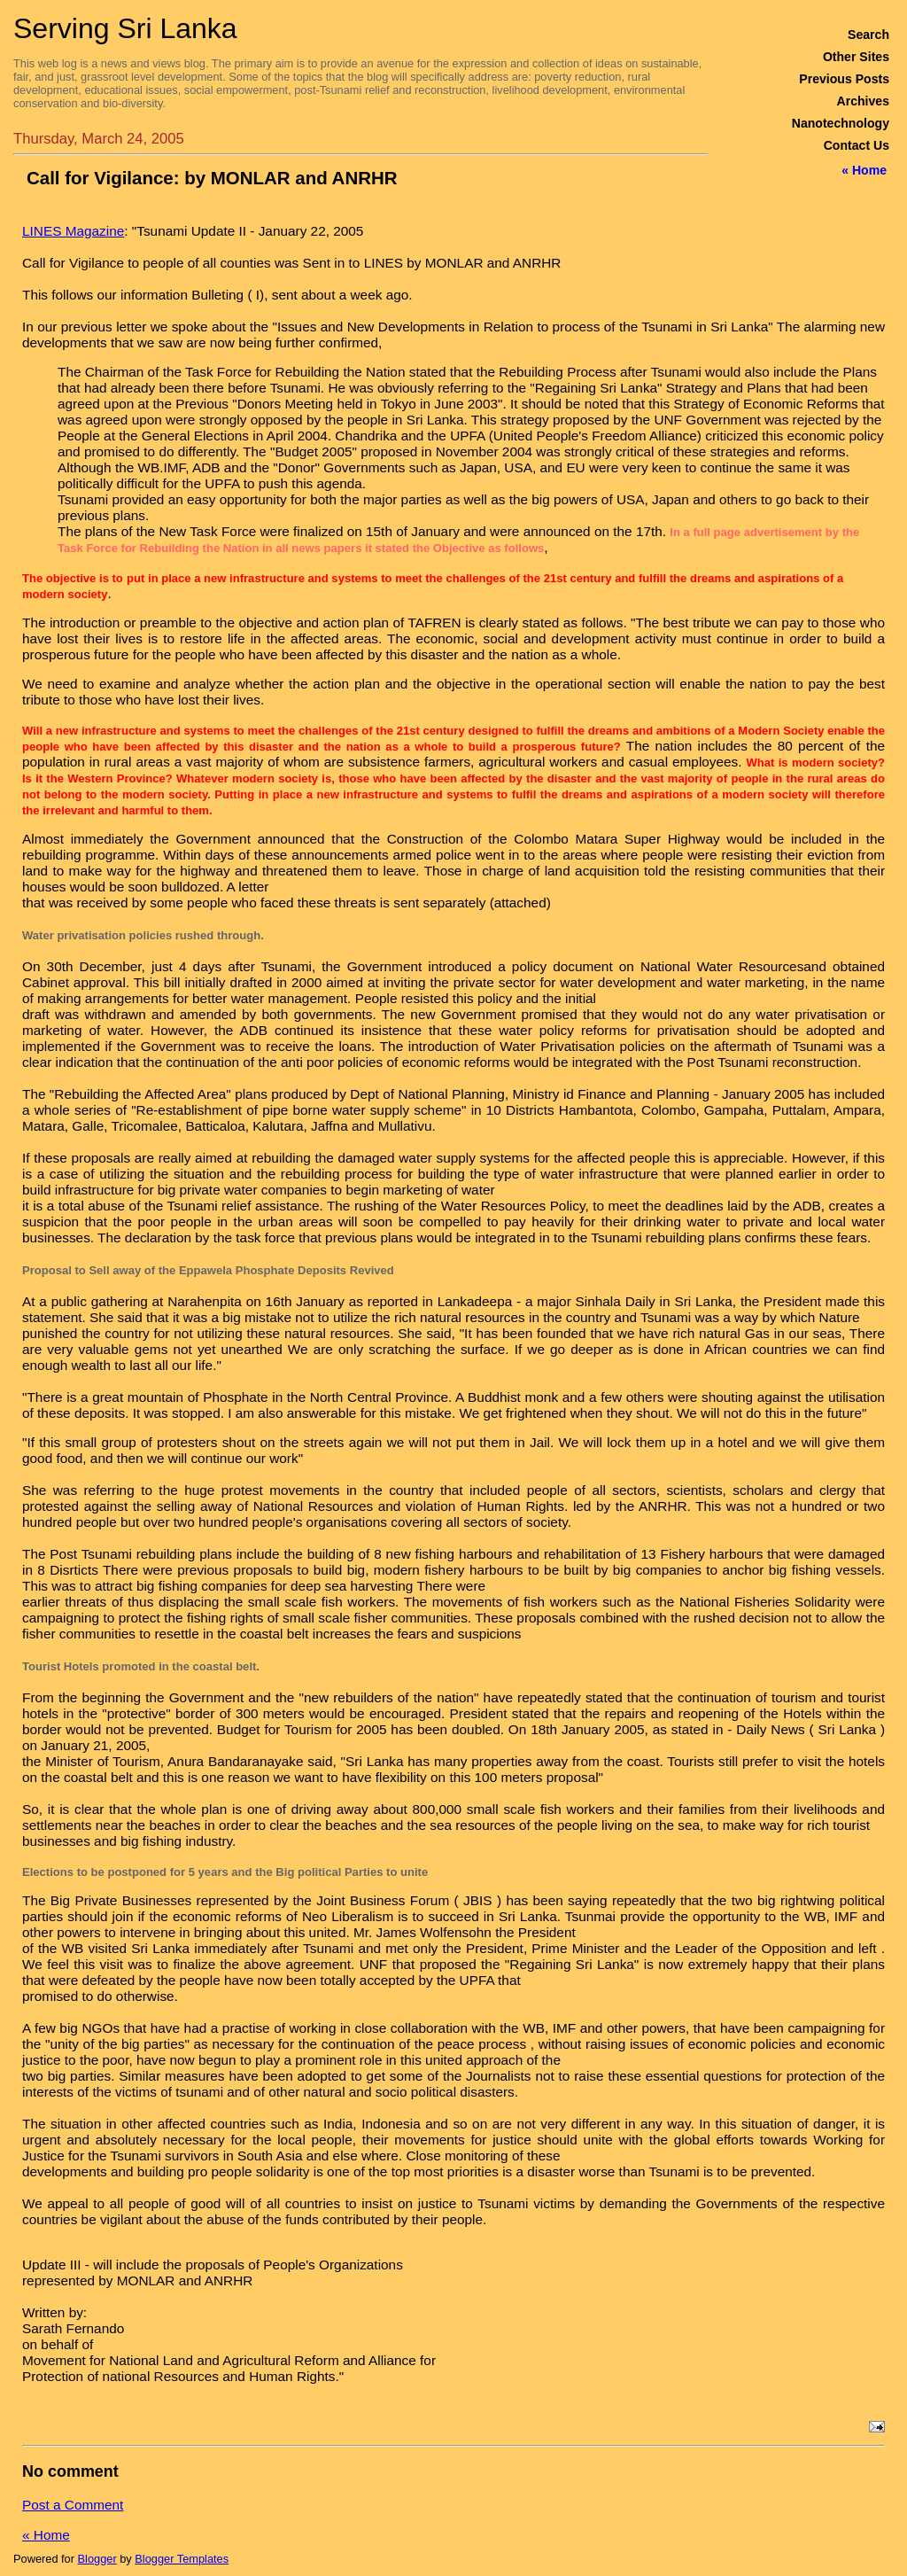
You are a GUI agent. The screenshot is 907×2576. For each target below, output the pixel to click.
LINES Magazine (73, 230)
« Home (864, 170)
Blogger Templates (182, 2558)
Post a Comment (72, 2504)
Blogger (97, 2558)
